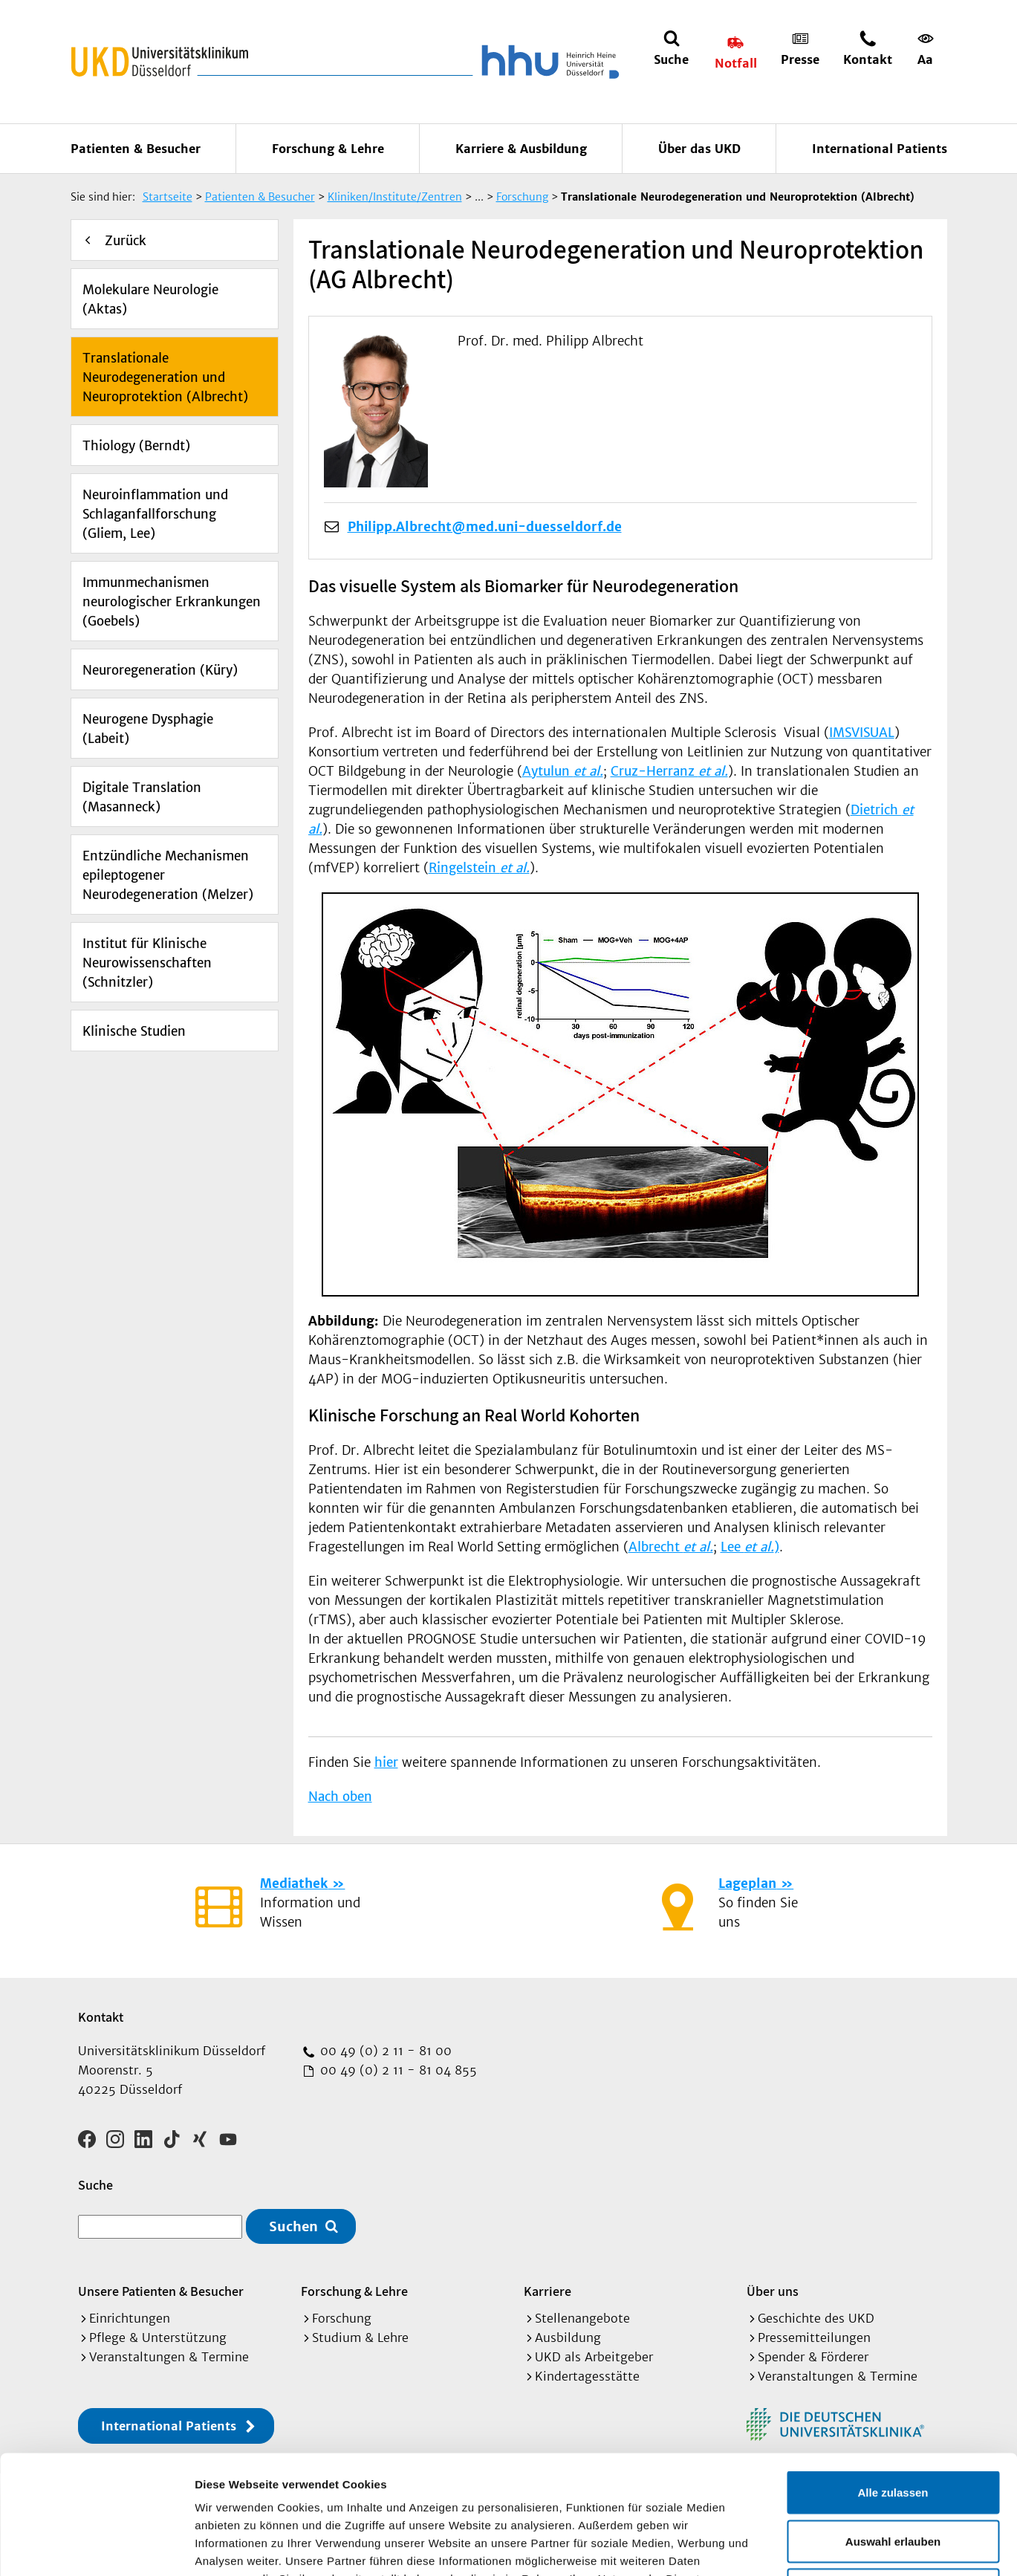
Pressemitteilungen (814, 2337)
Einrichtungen (129, 2318)
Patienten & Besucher (136, 148)
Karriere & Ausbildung (521, 148)
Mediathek (294, 1883)
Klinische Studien (134, 1031)
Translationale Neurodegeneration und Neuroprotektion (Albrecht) (165, 377)
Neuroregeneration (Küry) (160, 670)
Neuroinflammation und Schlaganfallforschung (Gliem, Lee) (155, 514)
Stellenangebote (582, 2318)
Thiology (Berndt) (136, 446)
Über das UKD (699, 148)
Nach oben (340, 1796)
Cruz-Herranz (669, 771)
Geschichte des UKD (816, 2318)
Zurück (125, 241)
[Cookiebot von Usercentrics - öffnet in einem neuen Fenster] (96, 2547)
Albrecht (670, 1547)
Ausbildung (568, 2337)
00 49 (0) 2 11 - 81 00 (384, 2050)
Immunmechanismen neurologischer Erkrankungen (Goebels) (171, 601)
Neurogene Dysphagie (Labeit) (147, 729)
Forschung (341, 2318)
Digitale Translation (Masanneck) (141, 797)
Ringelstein (479, 868)
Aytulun (562, 771)
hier (386, 1762)
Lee (747, 1547)
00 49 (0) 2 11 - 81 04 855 (396, 2070)
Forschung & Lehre (328, 148)
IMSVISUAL (861, 732)
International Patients (879, 148)
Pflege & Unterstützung (158, 2337)
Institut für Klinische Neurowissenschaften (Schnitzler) (147, 962)
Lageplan (747, 1883)
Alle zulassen (892, 2381)
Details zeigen (790, 2546)
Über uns (773, 2291)
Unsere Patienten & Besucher (161, 2291)
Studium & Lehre (360, 2337)
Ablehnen (893, 2478)
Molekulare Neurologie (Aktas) (150, 299)
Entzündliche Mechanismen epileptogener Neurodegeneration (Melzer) (167, 875)
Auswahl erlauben (892, 2430)
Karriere (547, 2291)
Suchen (293, 2226)
